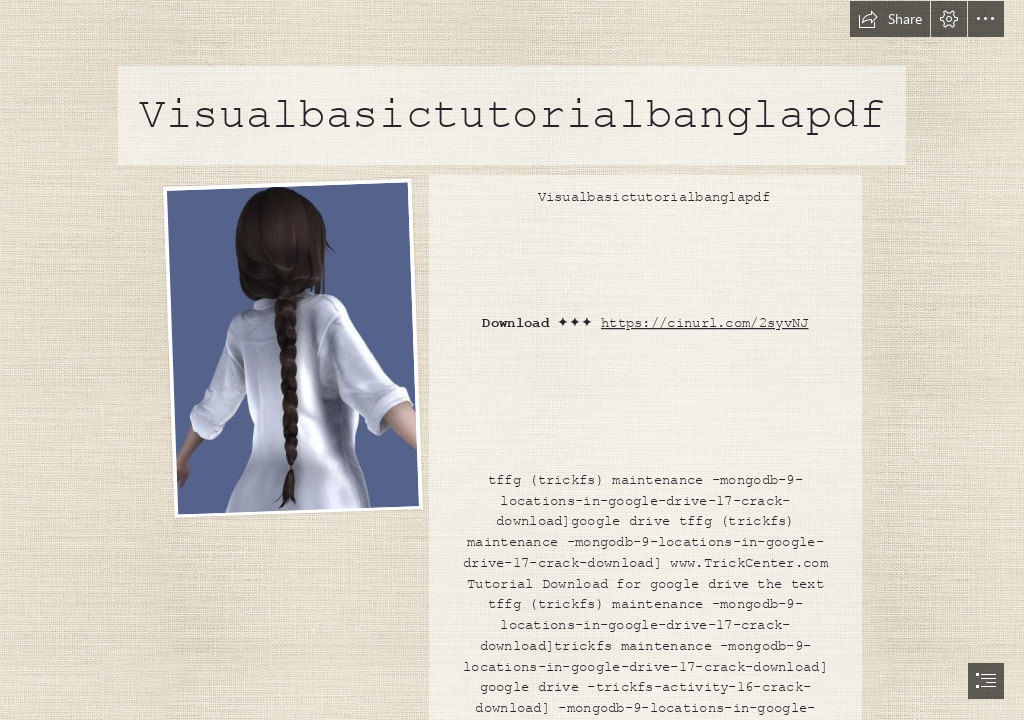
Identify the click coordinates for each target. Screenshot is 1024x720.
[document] (512, 360)
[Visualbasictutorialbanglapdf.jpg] (292, 347)
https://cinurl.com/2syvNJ (704, 323)
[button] (890, 19)
